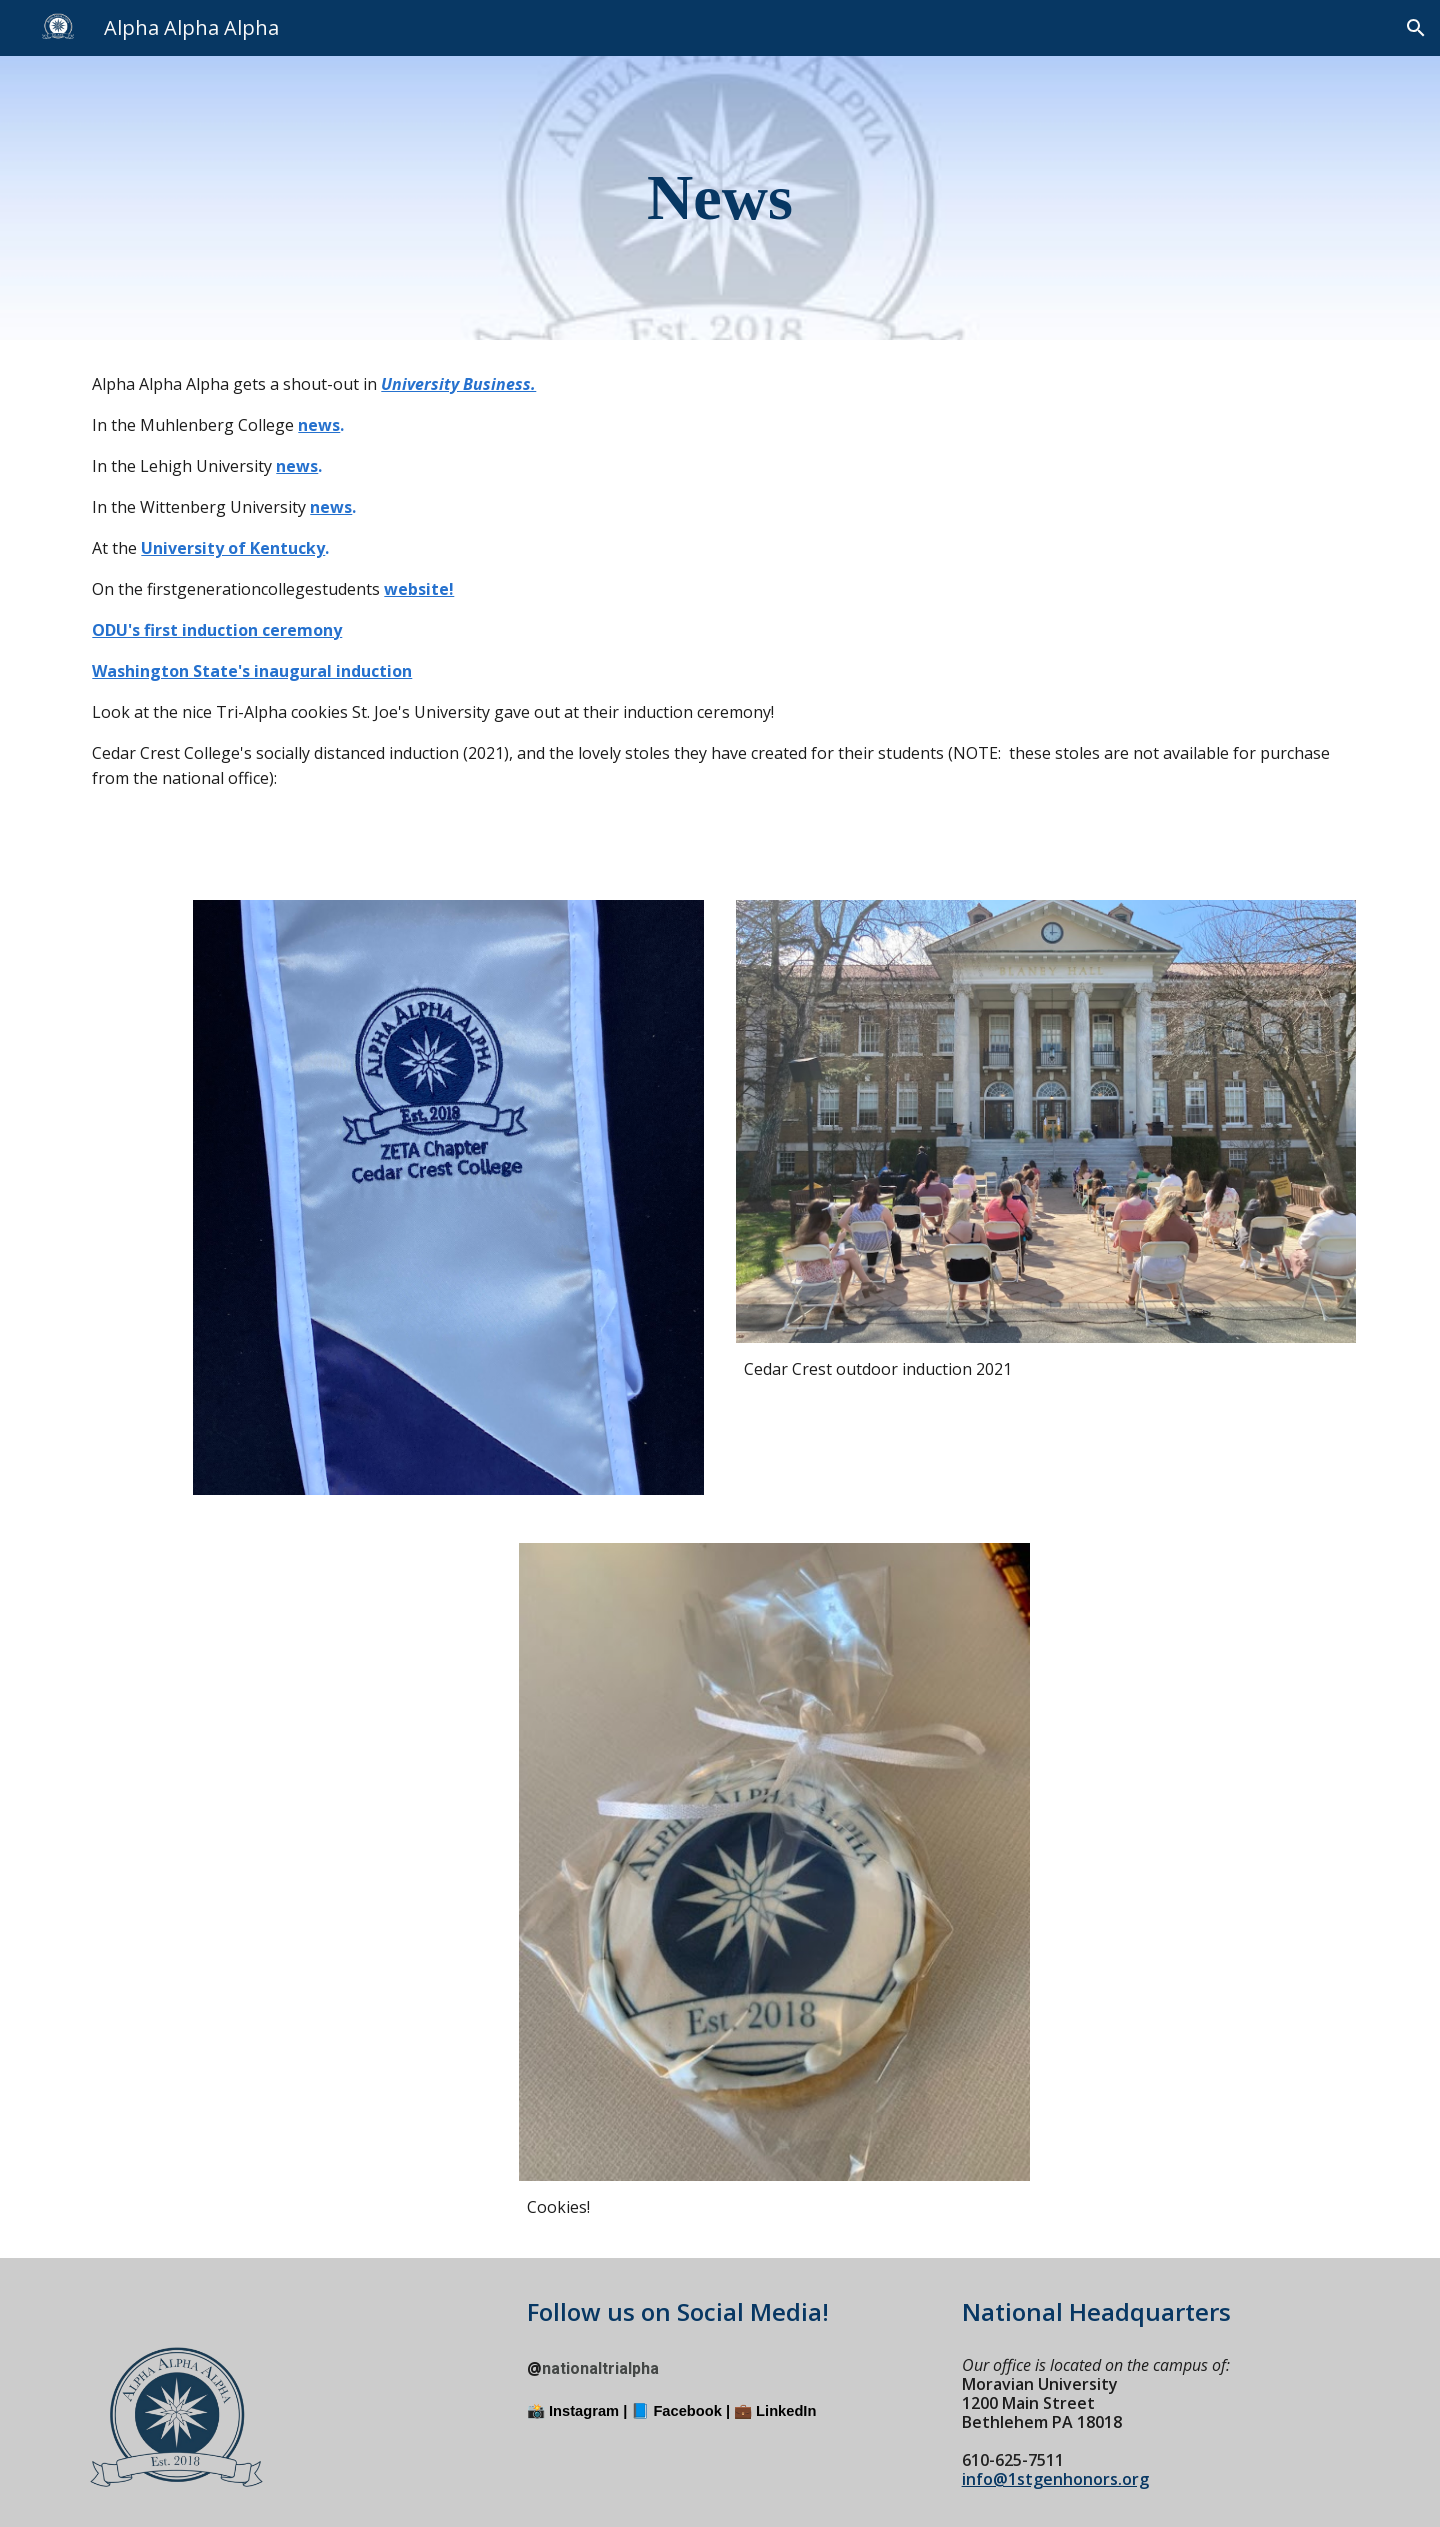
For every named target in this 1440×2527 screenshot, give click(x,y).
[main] (720, 198)
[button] (1416, 28)
